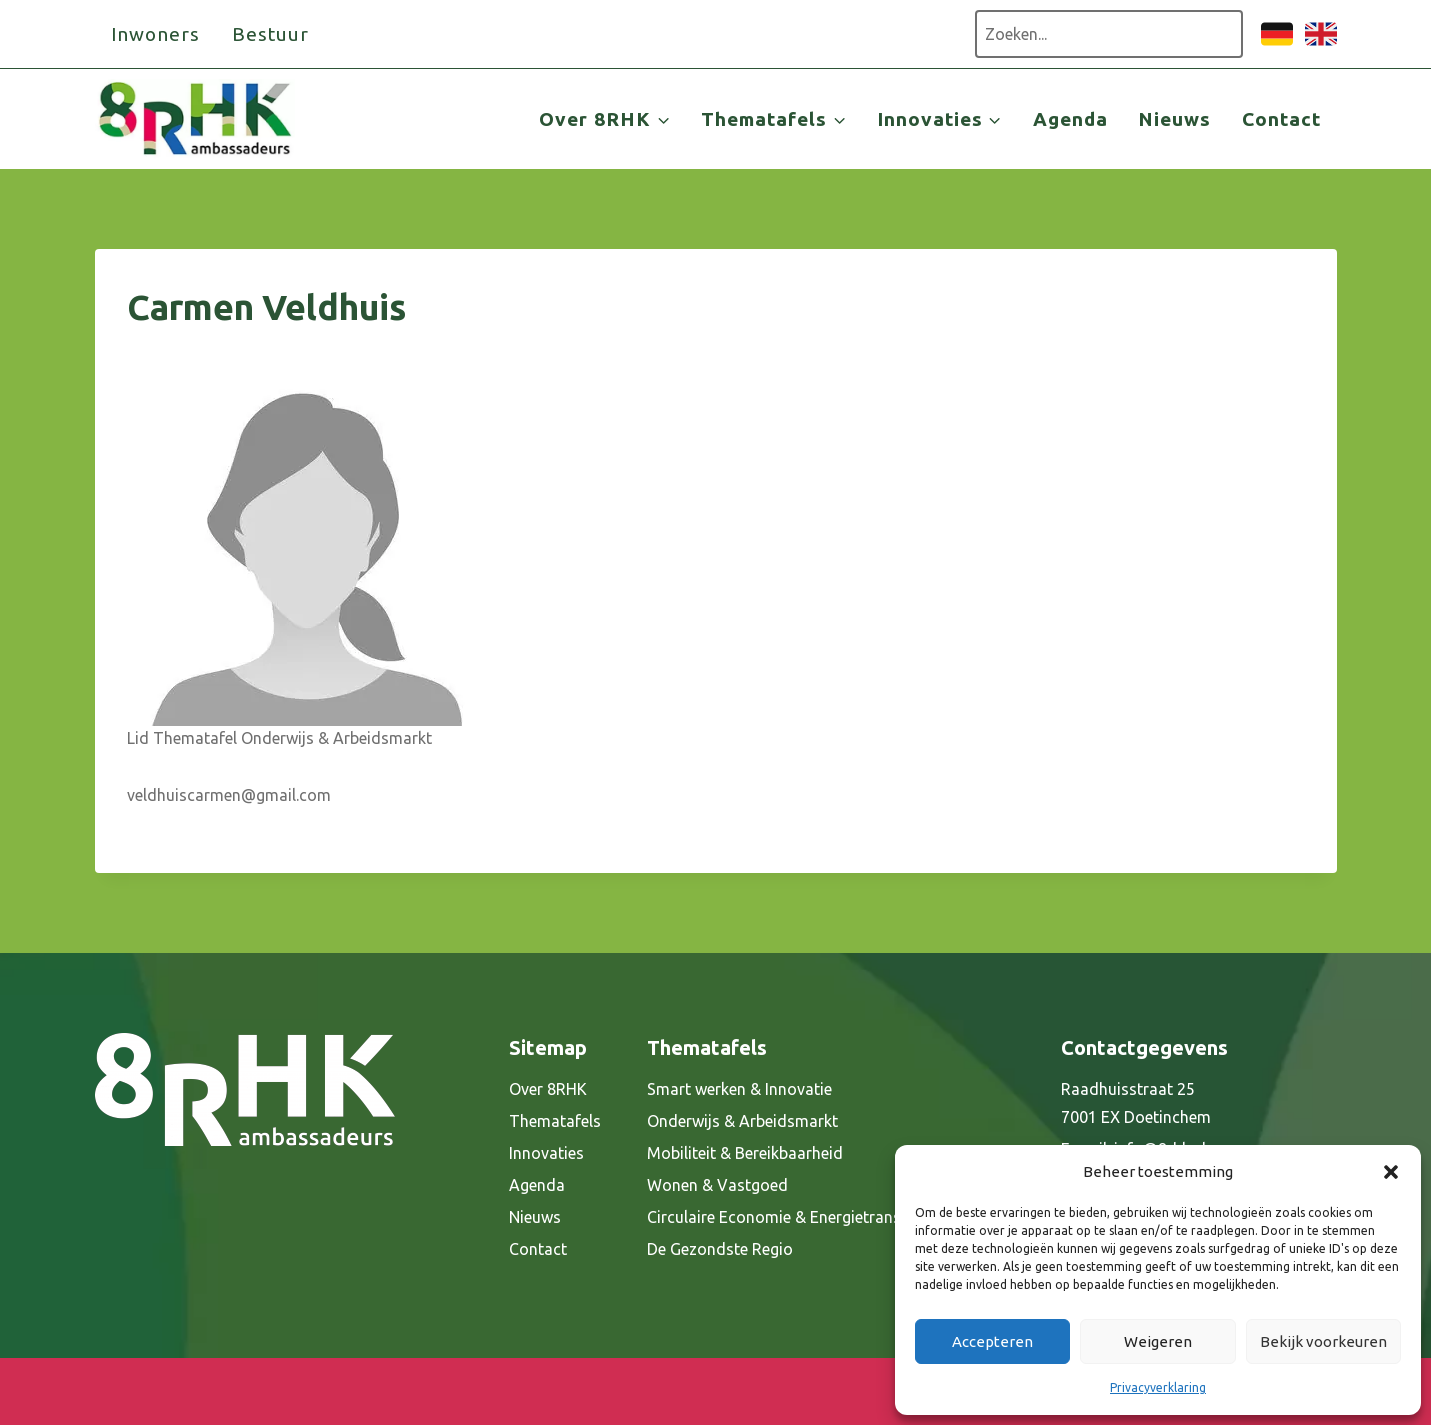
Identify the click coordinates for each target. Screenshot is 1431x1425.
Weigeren (1158, 1341)
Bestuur (270, 34)
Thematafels (555, 1121)
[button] (1391, 1172)
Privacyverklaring (1158, 1387)
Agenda (1070, 119)
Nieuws (1174, 119)
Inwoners (156, 34)
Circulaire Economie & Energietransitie (785, 1217)
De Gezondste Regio (720, 1249)
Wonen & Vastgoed (717, 1185)
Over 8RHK (548, 1089)
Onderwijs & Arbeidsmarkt (742, 1121)
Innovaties (546, 1153)
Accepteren (992, 1341)
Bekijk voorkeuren (1323, 1341)
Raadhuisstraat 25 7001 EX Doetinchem (1136, 1103)
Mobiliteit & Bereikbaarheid (745, 1153)
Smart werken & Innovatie (739, 1089)
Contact (1281, 119)
